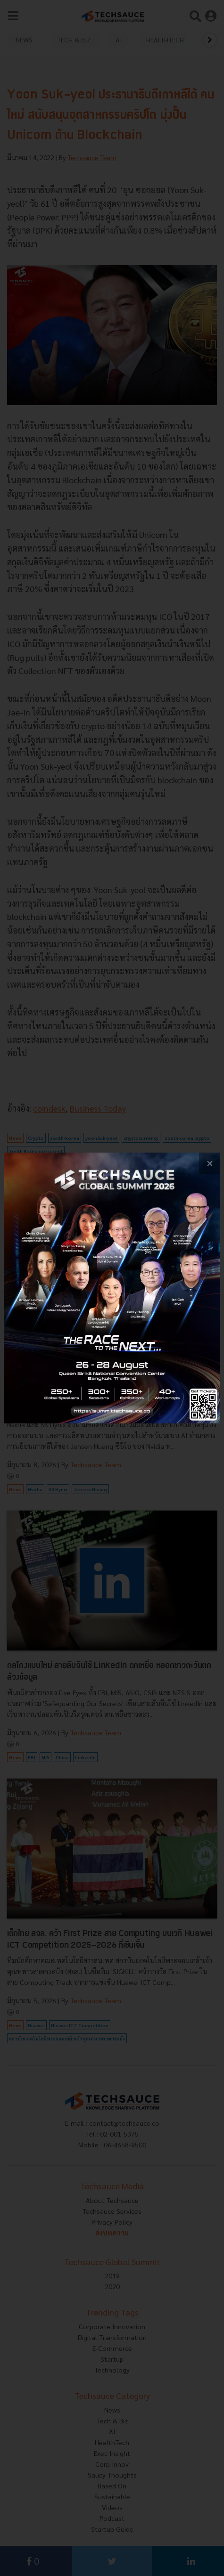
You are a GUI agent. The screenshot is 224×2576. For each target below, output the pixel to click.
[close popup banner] (209, 1163)
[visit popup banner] (112, 1288)
